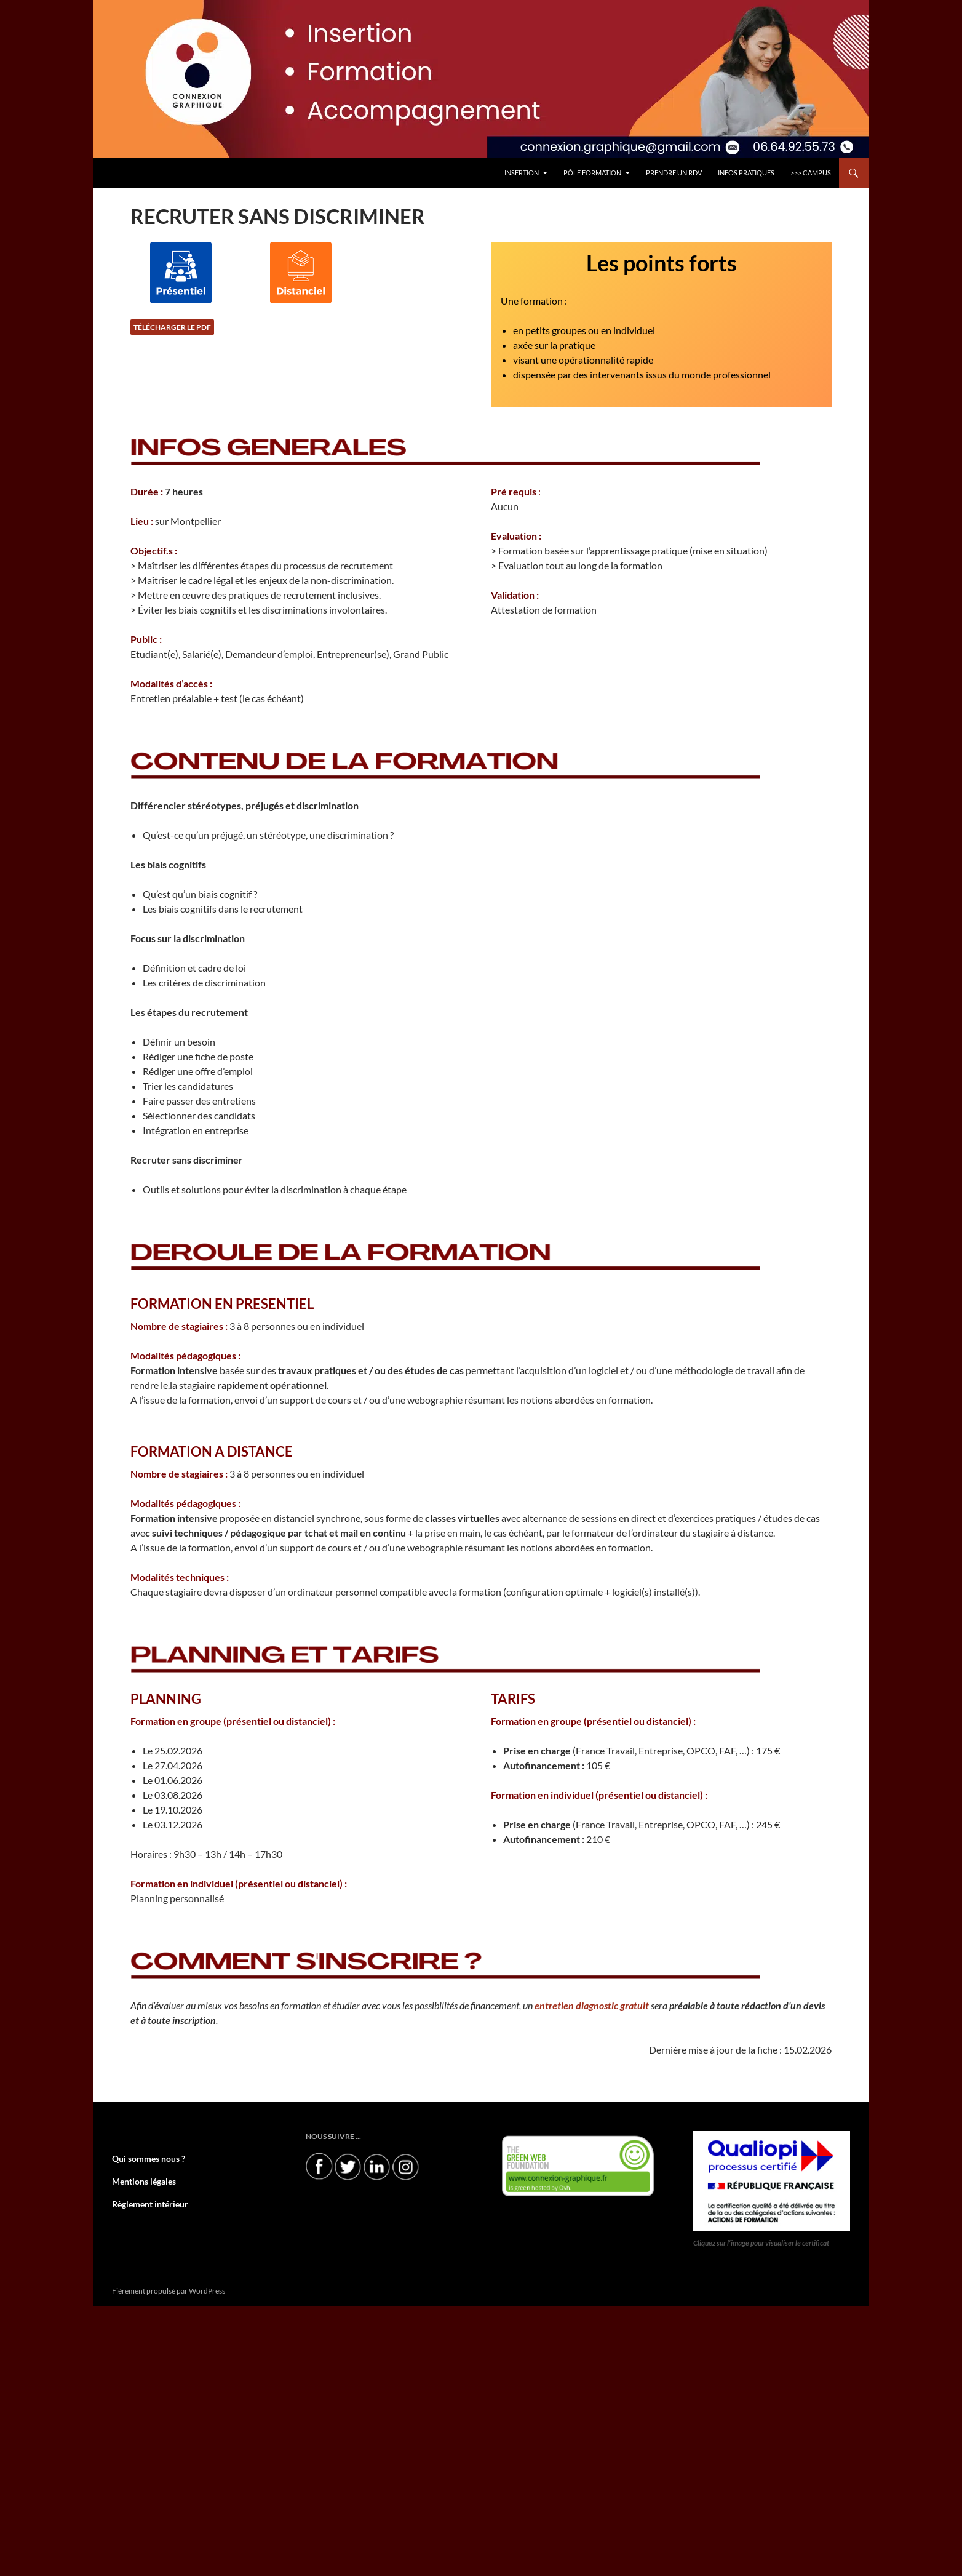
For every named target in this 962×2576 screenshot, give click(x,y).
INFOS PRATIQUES (746, 173)
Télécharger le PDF (172, 327)
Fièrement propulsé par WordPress (168, 2290)
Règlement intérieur (144, 2202)
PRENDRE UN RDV (674, 173)
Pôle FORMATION (592, 173)
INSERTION (521, 173)
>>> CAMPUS (810, 173)
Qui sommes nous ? (142, 2158)
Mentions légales (139, 2180)
